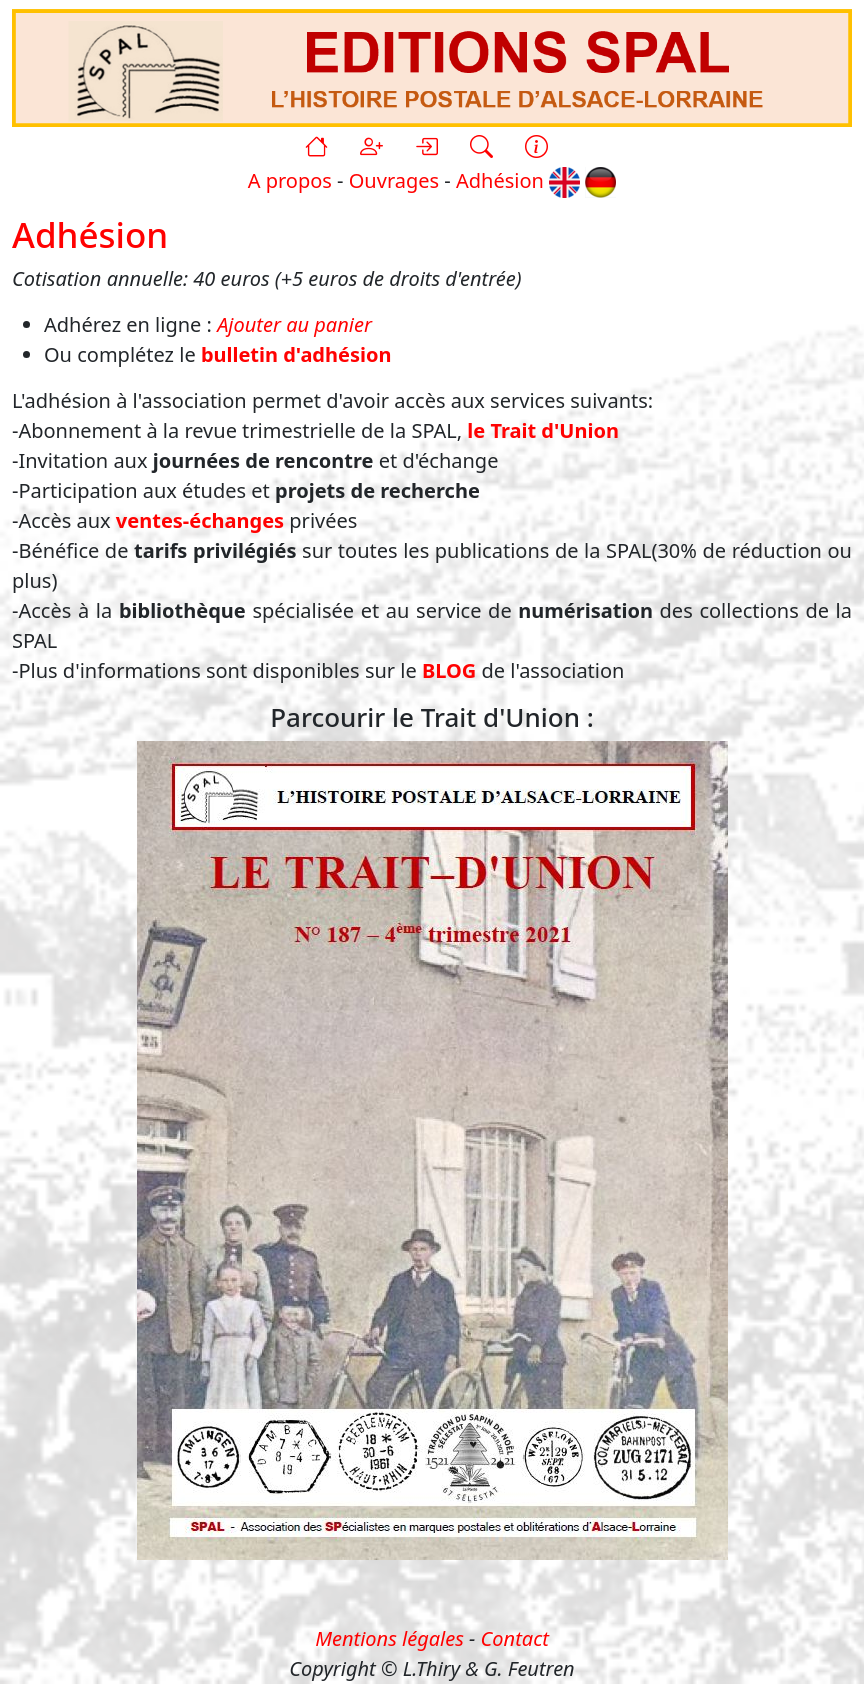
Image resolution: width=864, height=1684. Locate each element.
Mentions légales (389, 1638)
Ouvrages (394, 180)
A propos (290, 180)
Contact (515, 1638)
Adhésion (500, 180)
